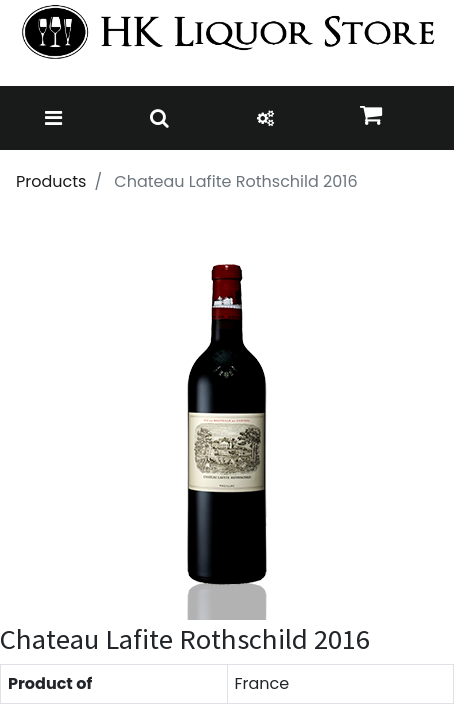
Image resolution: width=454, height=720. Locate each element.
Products (51, 181)
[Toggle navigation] (53, 118)
